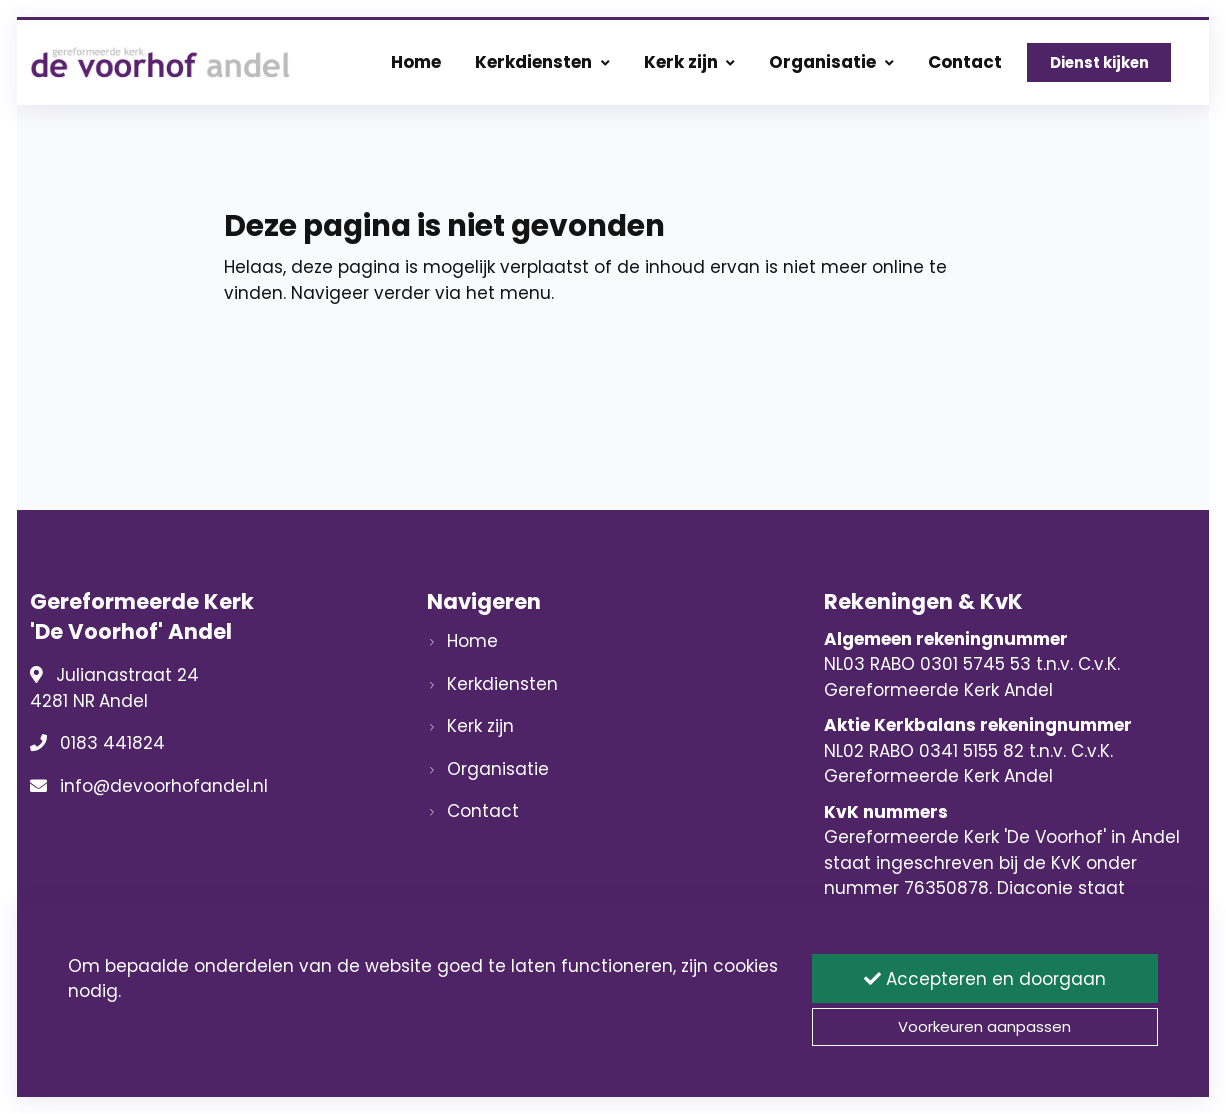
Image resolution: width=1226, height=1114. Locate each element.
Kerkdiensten (542, 62)
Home (416, 62)
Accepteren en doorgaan (985, 979)
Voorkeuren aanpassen (984, 1026)
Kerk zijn (690, 62)
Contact (965, 62)
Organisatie (831, 62)
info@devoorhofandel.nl (164, 786)
